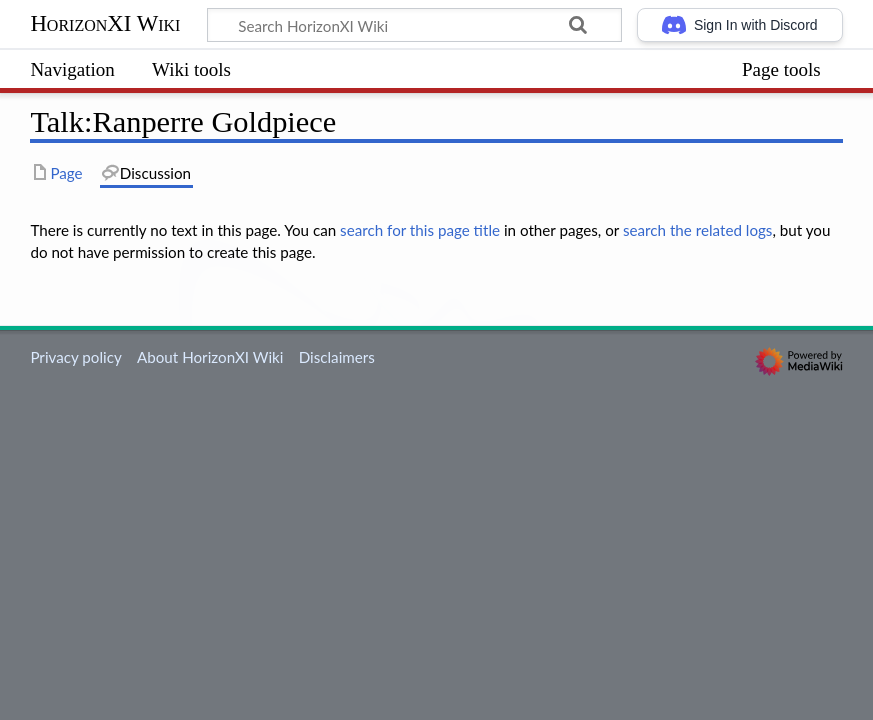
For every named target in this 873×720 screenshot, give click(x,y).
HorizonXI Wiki (105, 23)
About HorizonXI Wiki (210, 357)
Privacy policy (75, 357)
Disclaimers (337, 357)
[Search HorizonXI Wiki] (414, 25)
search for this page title (420, 230)
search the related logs (698, 230)
